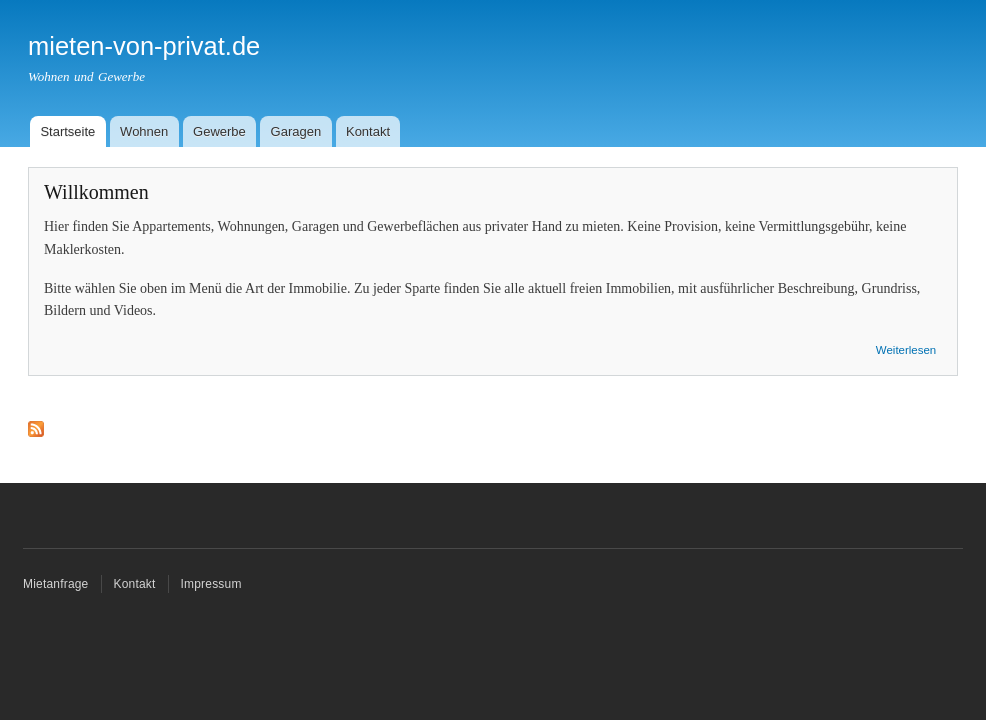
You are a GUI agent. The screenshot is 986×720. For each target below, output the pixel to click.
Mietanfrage (56, 584)
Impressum (211, 584)
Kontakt (368, 131)
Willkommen (96, 192)
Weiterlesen (906, 350)
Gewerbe (219, 131)
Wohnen (144, 131)
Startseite (67, 131)
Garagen (296, 131)
